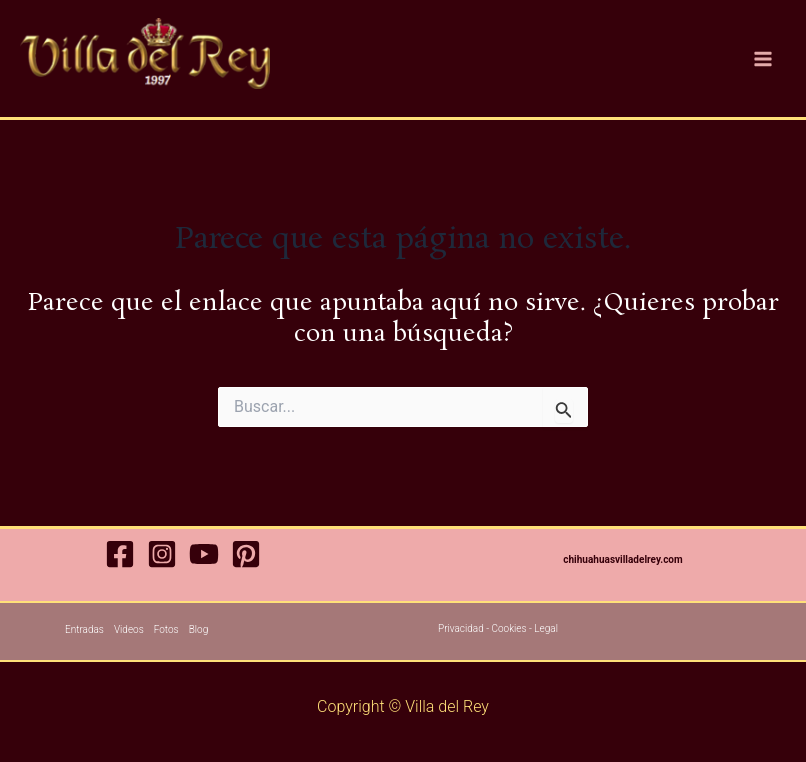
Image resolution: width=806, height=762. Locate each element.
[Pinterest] (246, 554)
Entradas (84, 629)
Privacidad (461, 628)
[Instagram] (162, 554)
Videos (129, 629)
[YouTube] (204, 554)
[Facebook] (120, 554)
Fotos (166, 629)
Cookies (508, 628)
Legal (546, 628)
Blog (199, 629)
